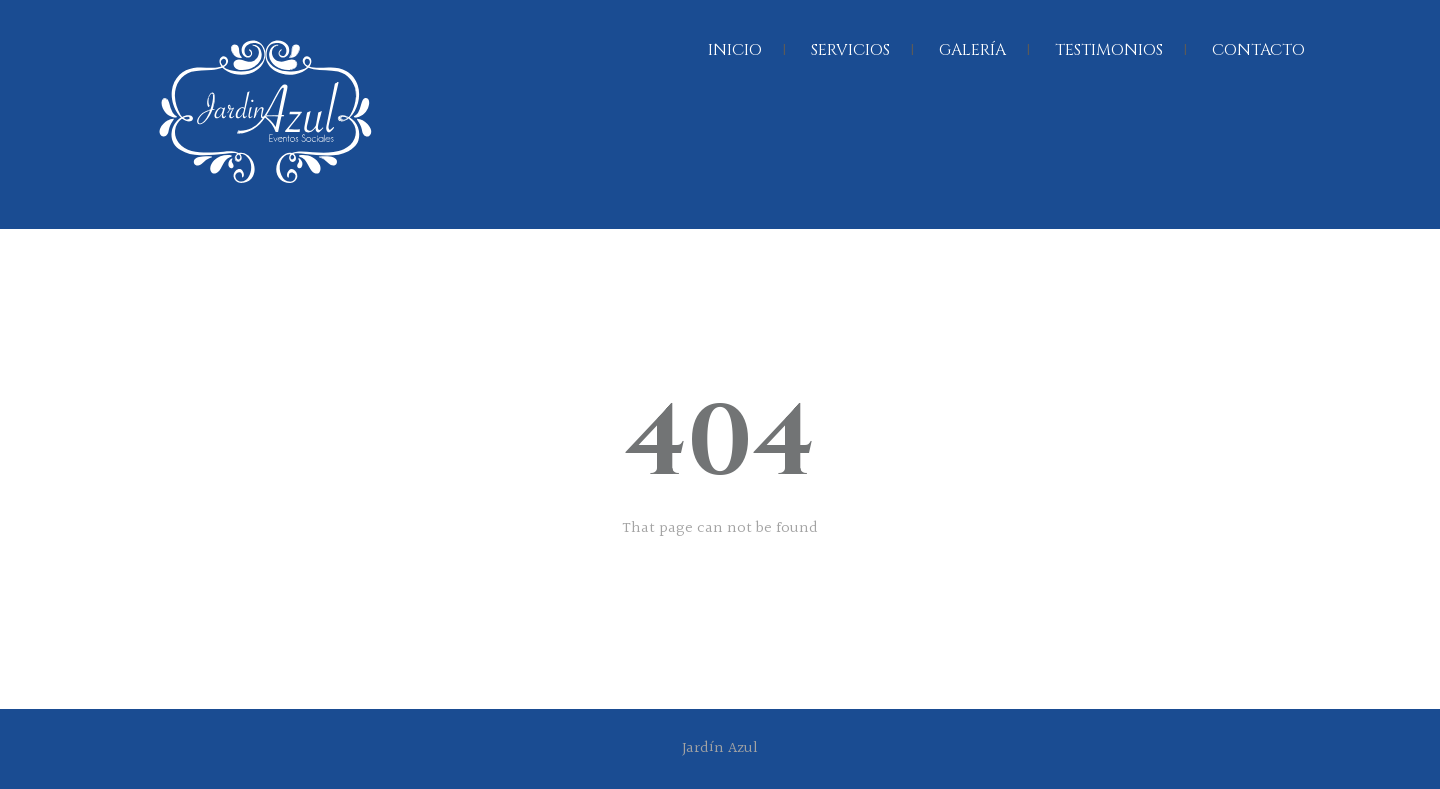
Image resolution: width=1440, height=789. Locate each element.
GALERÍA (972, 50)
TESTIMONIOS (1109, 50)
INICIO (735, 50)
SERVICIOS (850, 50)
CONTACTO (1258, 50)
